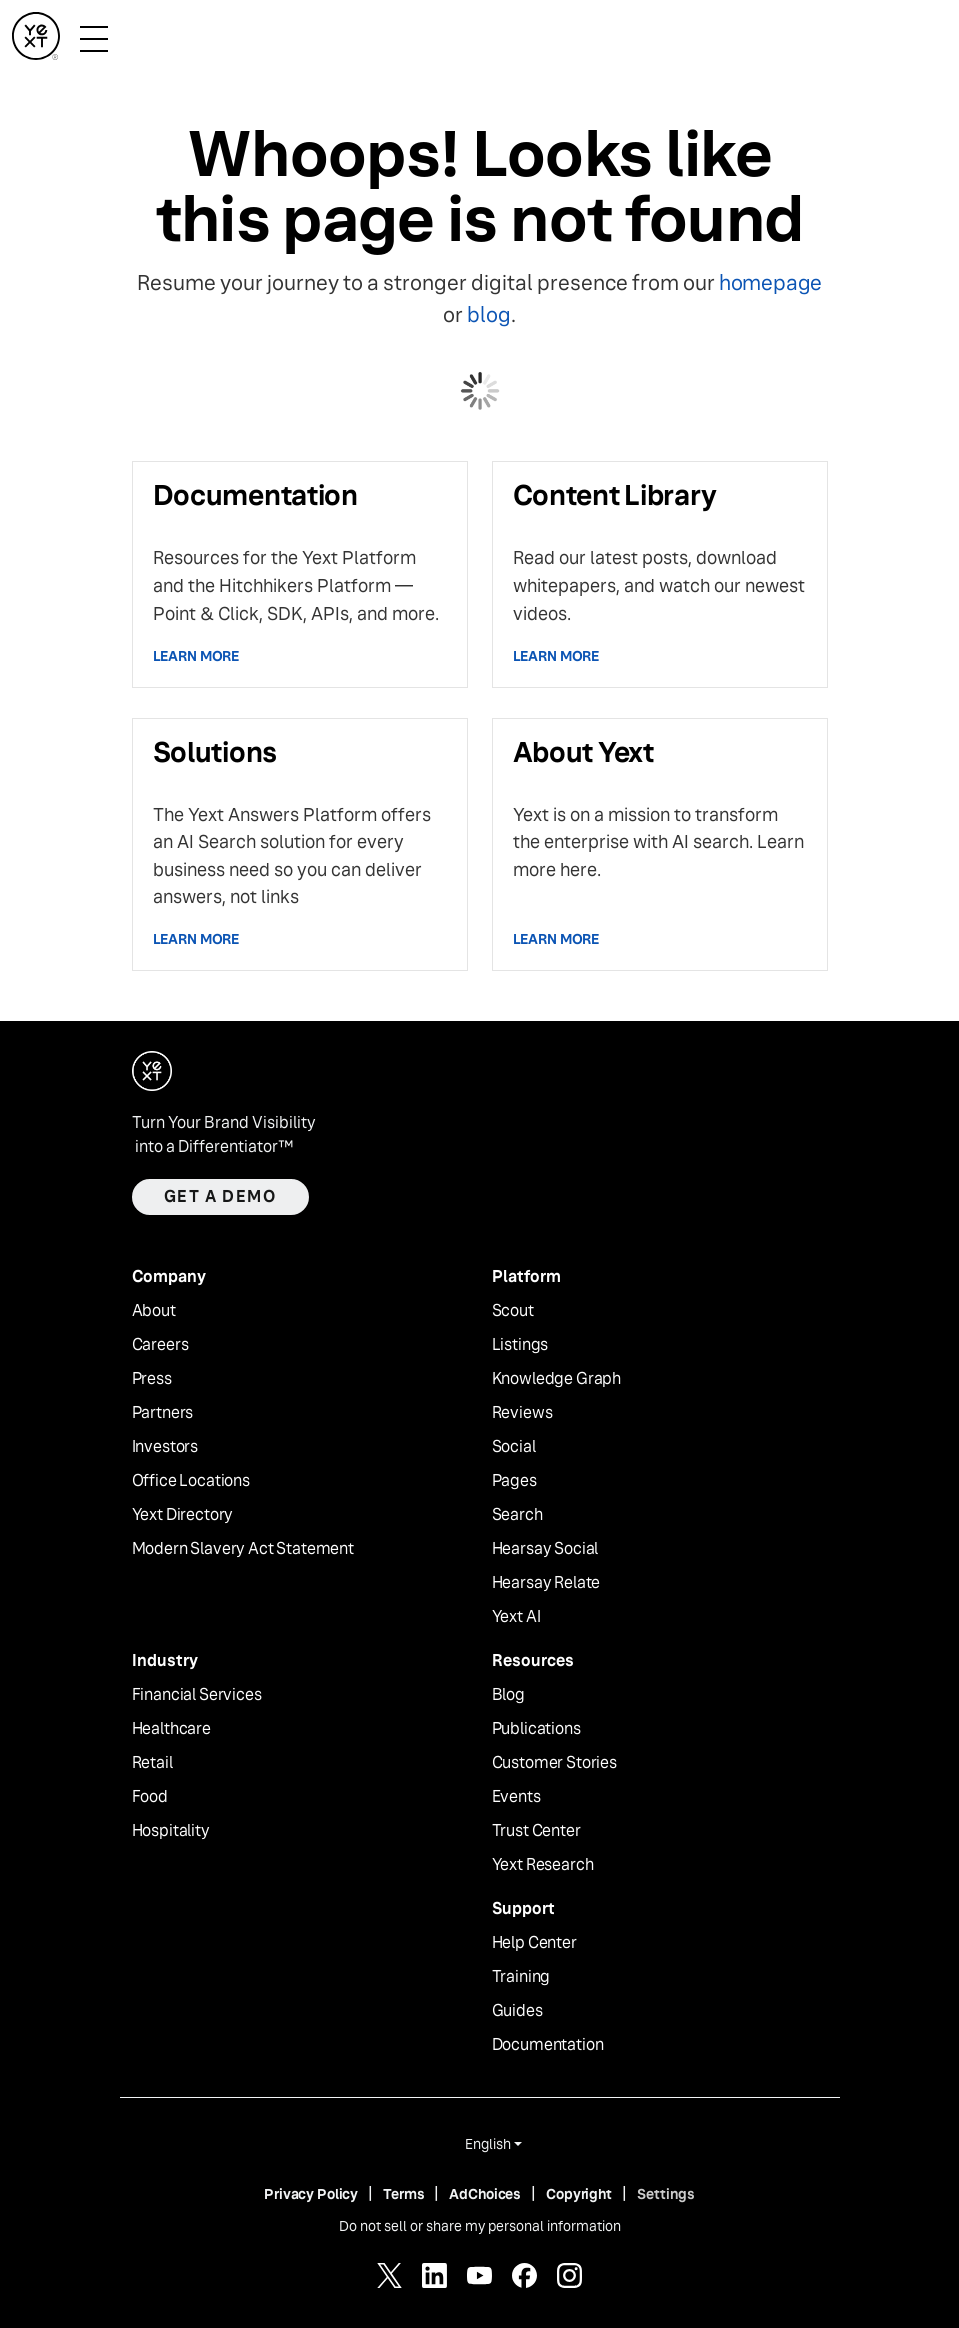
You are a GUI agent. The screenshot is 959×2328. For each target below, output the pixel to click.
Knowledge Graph (557, 1379)
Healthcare (171, 1729)
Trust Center (536, 1831)
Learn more (196, 656)
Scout (513, 1311)
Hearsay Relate (546, 1583)
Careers (160, 1345)
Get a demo (220, 1196)
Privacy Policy (311, 2194)
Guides (517, 2011)
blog (488, 314)
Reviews (522, 1413)
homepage (770, 282)
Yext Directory (183, 1515)
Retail (152, 1763)
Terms (403, 2194)
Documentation (548, 2045)
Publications (536, 1729)
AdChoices (485, 2194)
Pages (514, 1481)
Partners (163, 1413)
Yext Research (543, 1865)
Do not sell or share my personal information (480, 2226)
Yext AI (516, 1617)
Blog (508, 1695)
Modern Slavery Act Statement (243, 1549)
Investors (165, 1447)
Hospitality (171, 1831)
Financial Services (197, 1695)
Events (516, 1797)
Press (152, 1379)
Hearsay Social (545, 1549)
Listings (520, 1345)
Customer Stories (554, 1763)
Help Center (534, 1943)
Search (517, 1515)
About (154, 1311)
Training (521, 1977)
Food (150, 1797)
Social (514, 1447)
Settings (666, 2194)
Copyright (579, 2194)
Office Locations (191, 1481)
